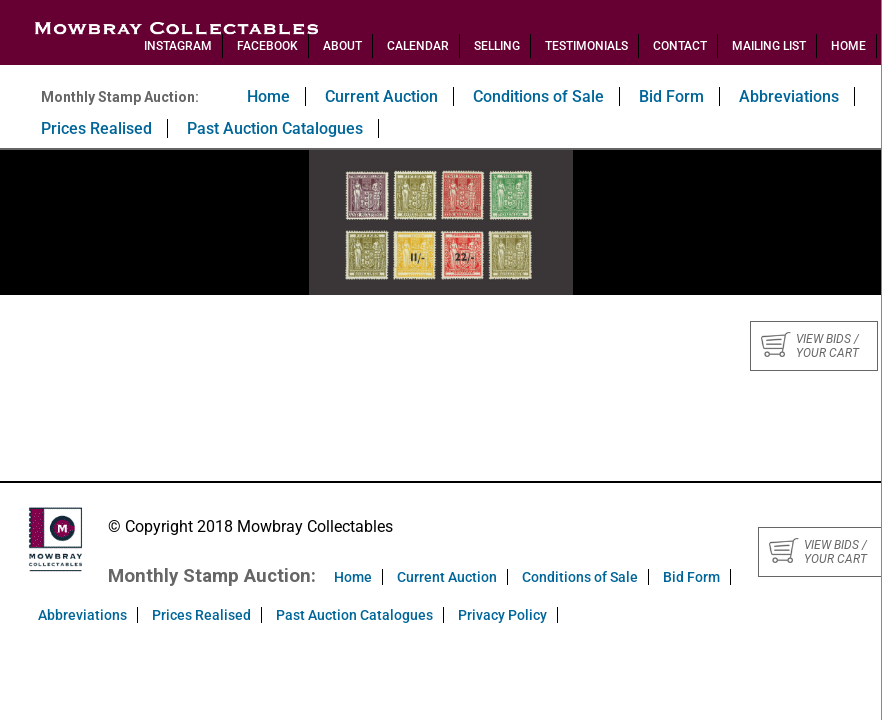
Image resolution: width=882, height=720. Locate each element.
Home (848, 46)
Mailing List (769, 46)
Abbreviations (789, 96)
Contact (680, 46)
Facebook (267, 46)
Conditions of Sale (538, 96)
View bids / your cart (810, 346)
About (342, 46)
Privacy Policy (502, 615)
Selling (497, 46)
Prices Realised (96, 128)
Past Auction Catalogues (275, 128)
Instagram (178, 46)
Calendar (418, 46)
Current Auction (381, 96)
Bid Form (671, 96)
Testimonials (586, 46)
